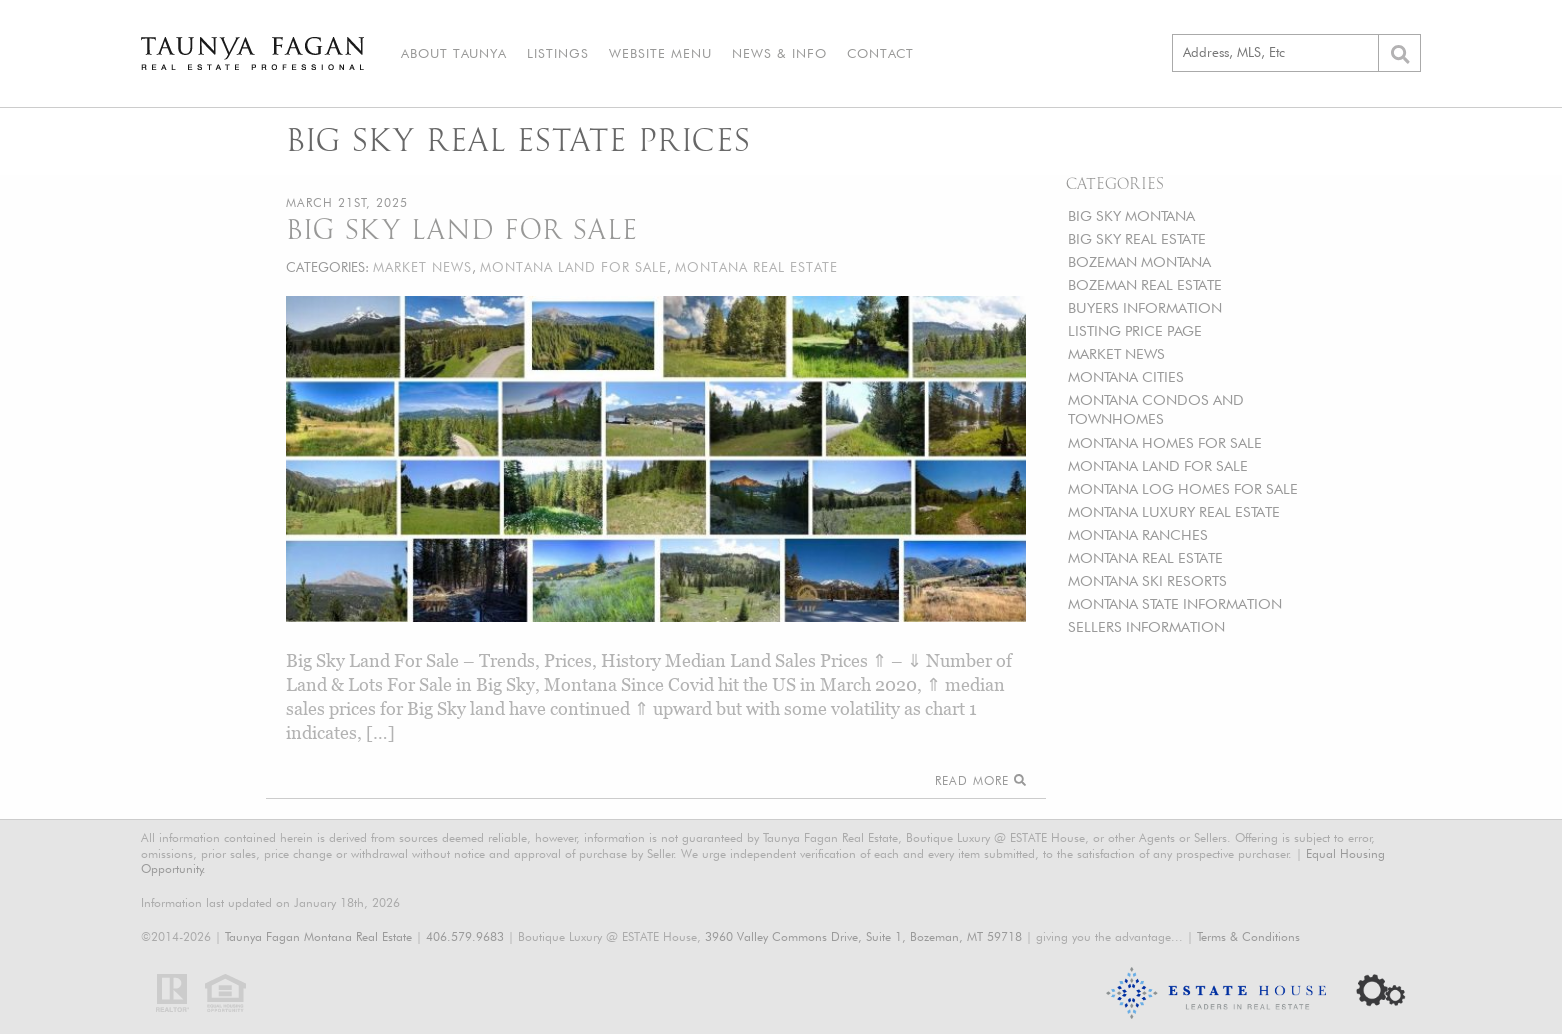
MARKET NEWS (1116, 353)
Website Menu (660, 53)
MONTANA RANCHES (1138, 534)
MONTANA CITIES (1126, 376)
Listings (558, 53)
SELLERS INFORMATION (1146, 626)
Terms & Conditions (1248, 936)
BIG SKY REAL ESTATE (1137, 238)
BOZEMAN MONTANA (1139, 261)
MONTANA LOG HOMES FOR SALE (1183, 488)
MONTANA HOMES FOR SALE (1165, 442)
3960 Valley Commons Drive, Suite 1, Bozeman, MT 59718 (863, 936)
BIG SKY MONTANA (1131, 215)
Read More (980, 780)
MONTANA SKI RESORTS (1147, 580)
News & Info (779, 53)
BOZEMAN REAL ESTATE (1145, 284)
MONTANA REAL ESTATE (1145, 557)
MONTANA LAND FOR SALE (1158, 465)
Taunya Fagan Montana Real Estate (318, 936)
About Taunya (454, 53)
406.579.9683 (465, 936)
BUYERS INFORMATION (1145, 307)
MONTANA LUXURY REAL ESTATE (1174, 511)
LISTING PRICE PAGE (1135, 330)
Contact (880, 53)
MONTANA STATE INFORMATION (1175, 603)
